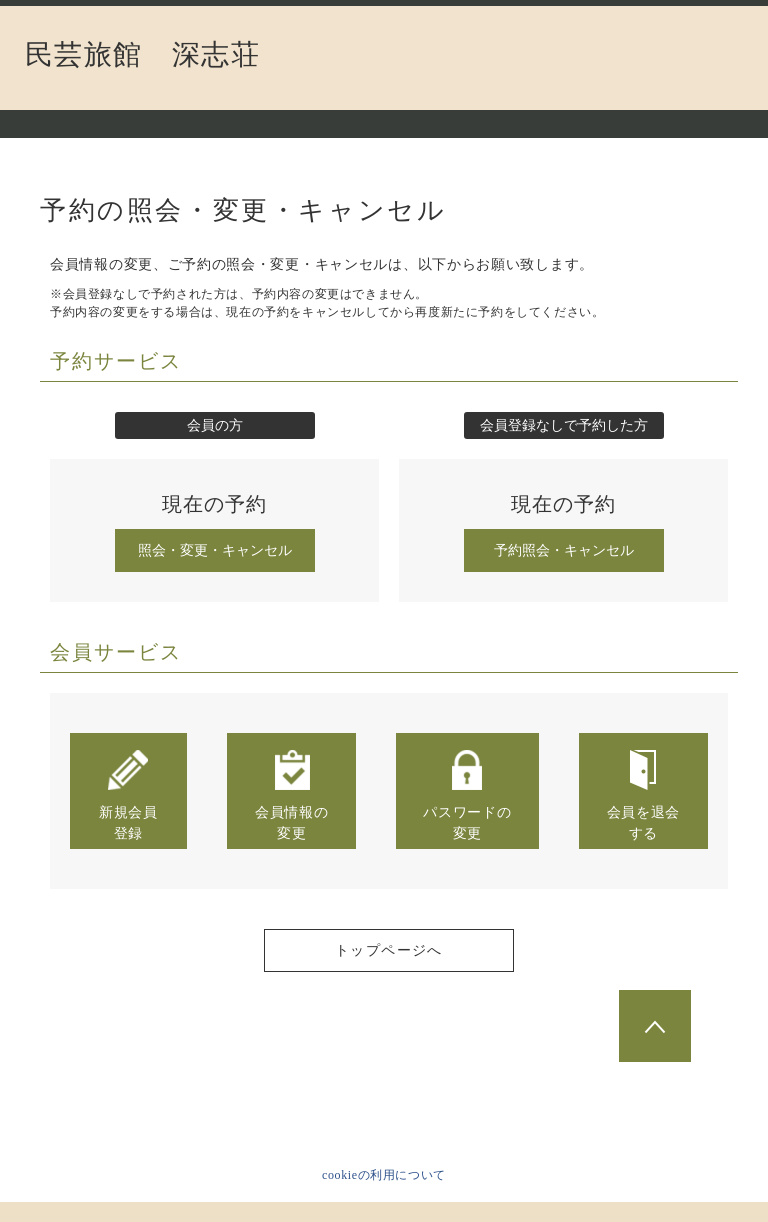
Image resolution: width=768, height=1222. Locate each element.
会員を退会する (644, 794)
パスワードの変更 (467, 794)
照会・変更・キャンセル (215, 550)
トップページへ (389, 950)
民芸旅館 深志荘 (142, 55)
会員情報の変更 (292, 794)
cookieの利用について (384, 1175)
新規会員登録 (128, 794)
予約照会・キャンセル (564, 550)
